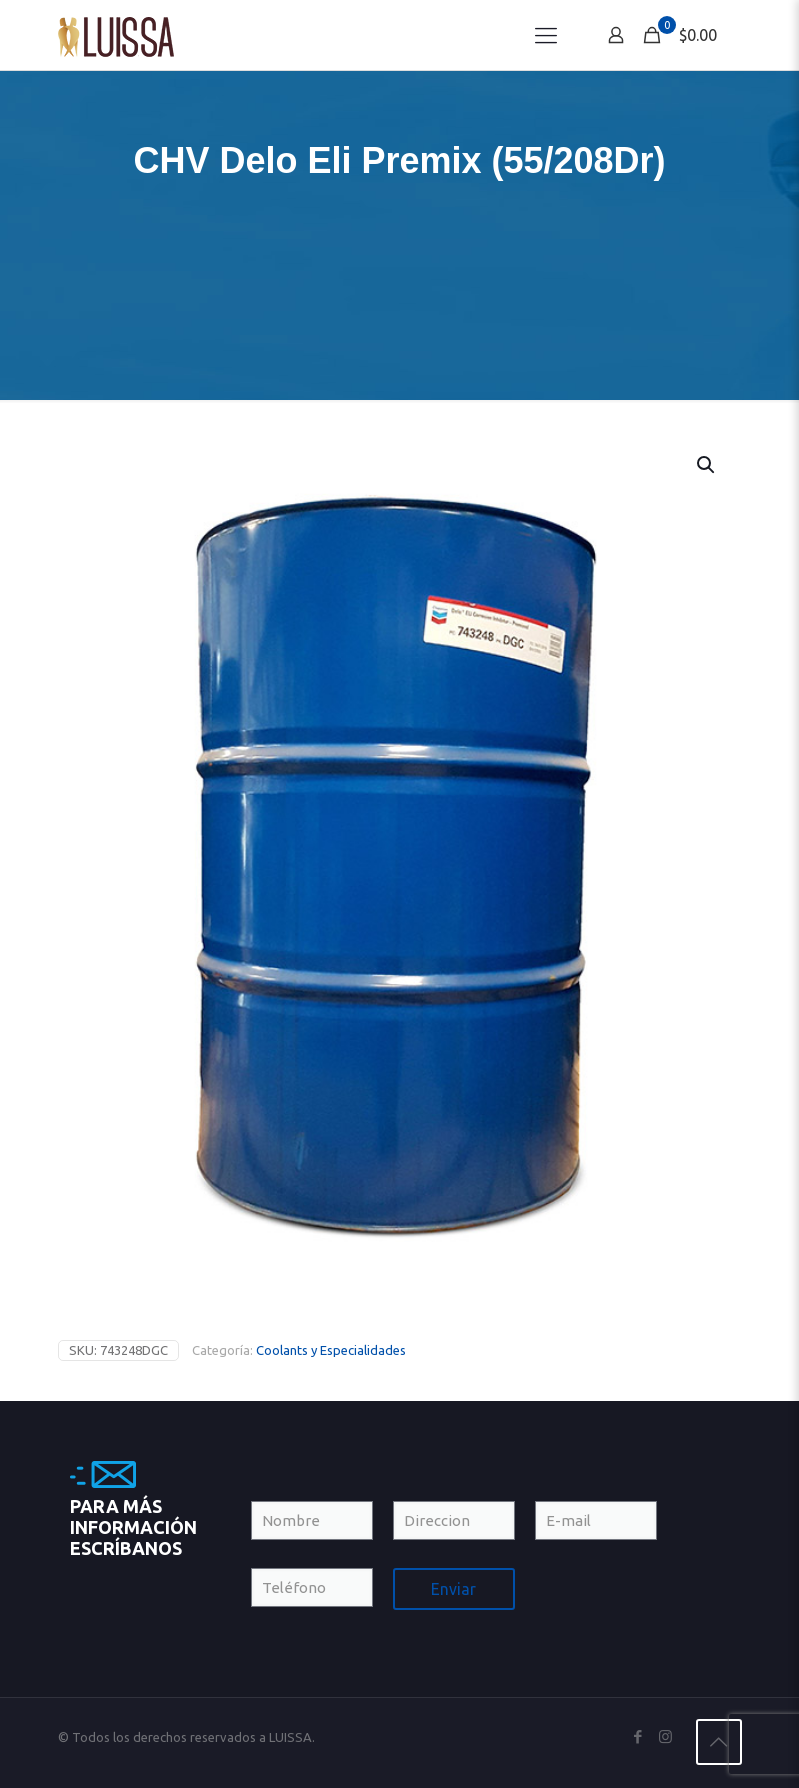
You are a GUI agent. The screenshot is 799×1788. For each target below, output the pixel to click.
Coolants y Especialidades (331, 1350)
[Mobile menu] (546, 35)
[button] (707, 465)
